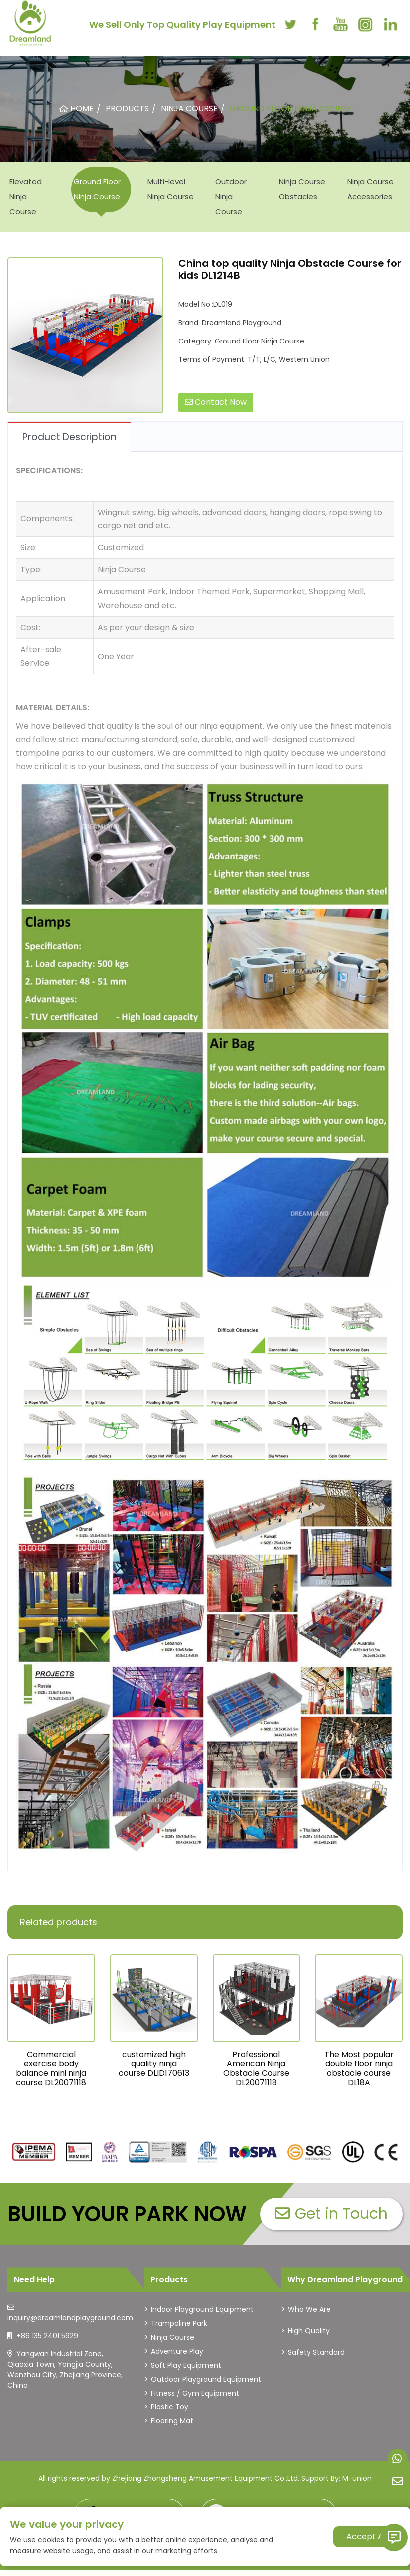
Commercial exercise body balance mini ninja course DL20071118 (51, 2069)
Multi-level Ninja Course (170, 189)
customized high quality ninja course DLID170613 (154, 2064)
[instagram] (365, 24)
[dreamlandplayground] (34, 2152)
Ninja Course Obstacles (302, 189)
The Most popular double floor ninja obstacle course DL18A (359, 2069)
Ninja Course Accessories (370, 189)
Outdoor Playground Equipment (206, 2379)
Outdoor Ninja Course (231, 196)
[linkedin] (390, 24)
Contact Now (216, 402)
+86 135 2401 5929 (47, 2336)
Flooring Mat (172, 2421)
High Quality (309, 2331)
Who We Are (309, 2309)
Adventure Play (177, 2351)
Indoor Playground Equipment (202, 2309)
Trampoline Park (179, 2323)
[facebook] (315, 24)
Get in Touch (331, 2213)
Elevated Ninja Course (25, 196)
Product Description (69, 437)
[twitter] (290, 24)
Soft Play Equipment (186, 2365)
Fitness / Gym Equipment (195, 2393)
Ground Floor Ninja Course (97, 189)
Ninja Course (172, 2337)
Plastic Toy (169, 2407)
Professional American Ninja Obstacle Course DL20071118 (256, 2069)
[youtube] (340, 24)
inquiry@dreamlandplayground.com (70, 2318)
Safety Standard (316, 2352)
